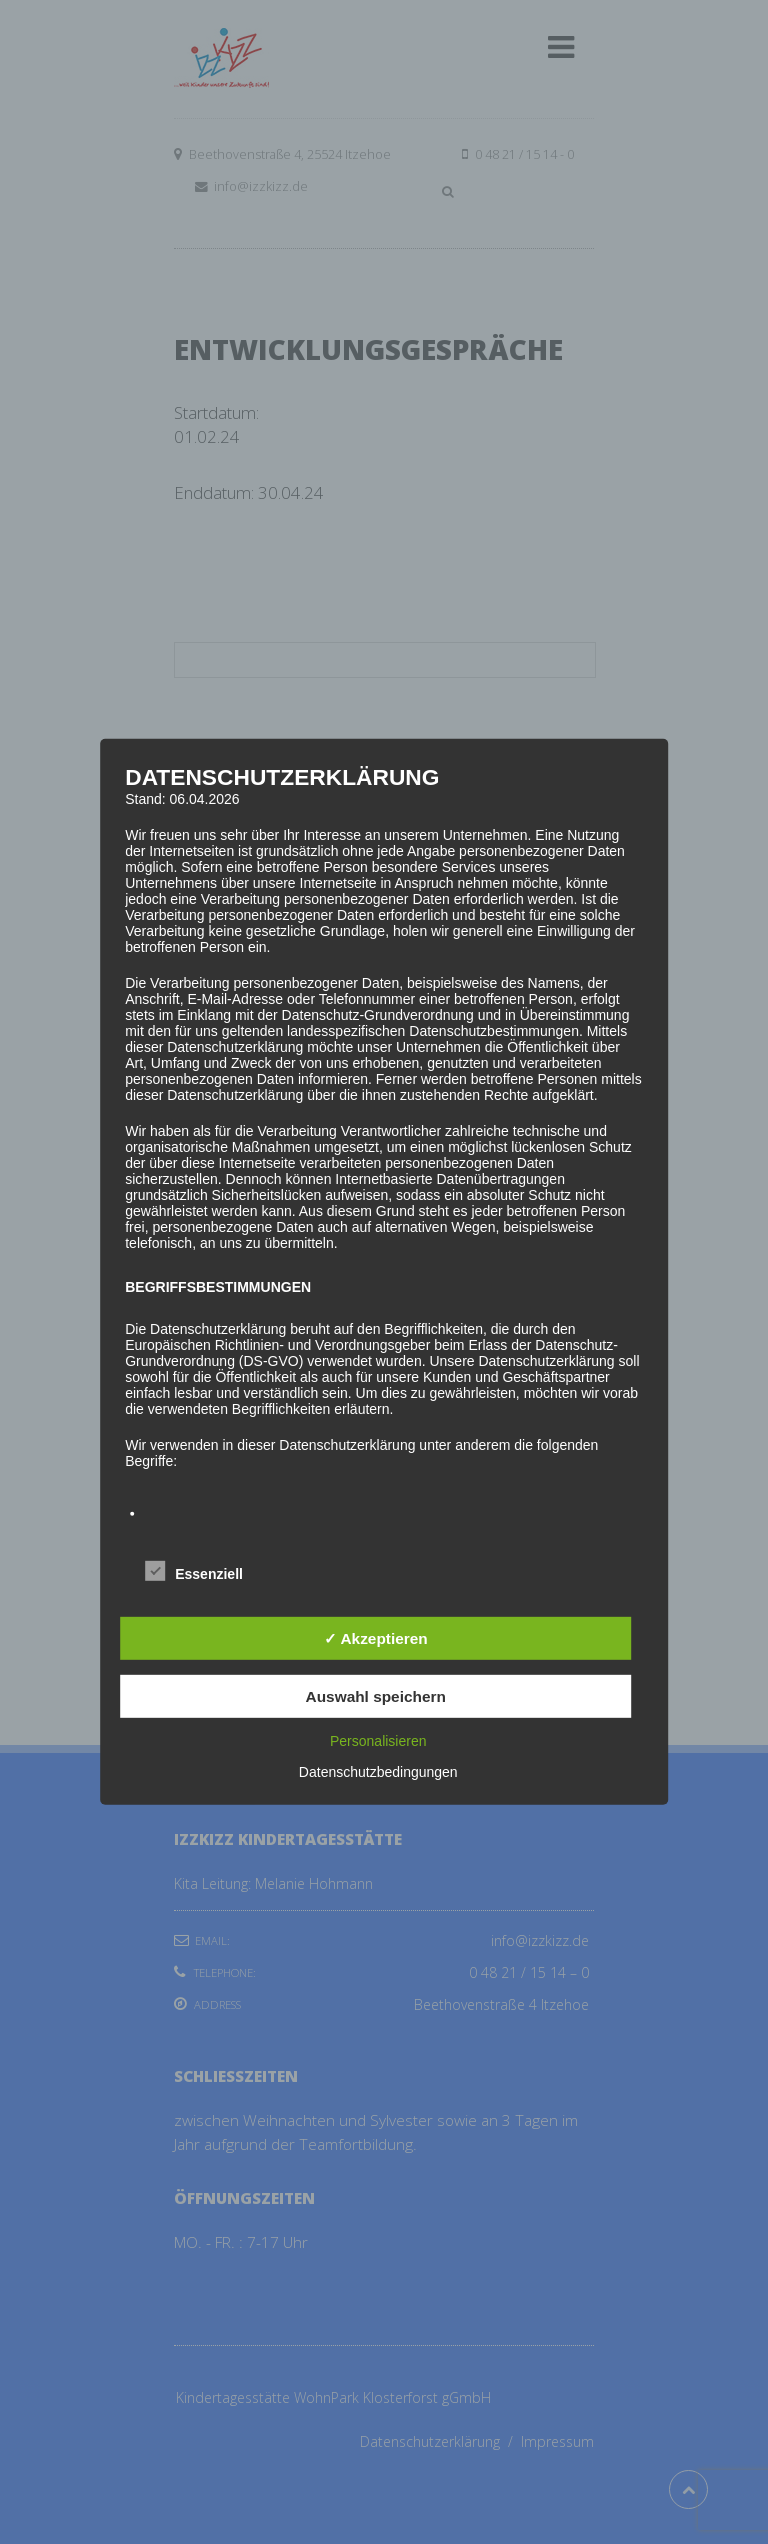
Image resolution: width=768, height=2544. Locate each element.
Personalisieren (378, 1741)
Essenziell (194, 1571)
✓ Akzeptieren (376, 1638)
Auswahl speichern (376, 1696)
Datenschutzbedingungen (378, 1772)
